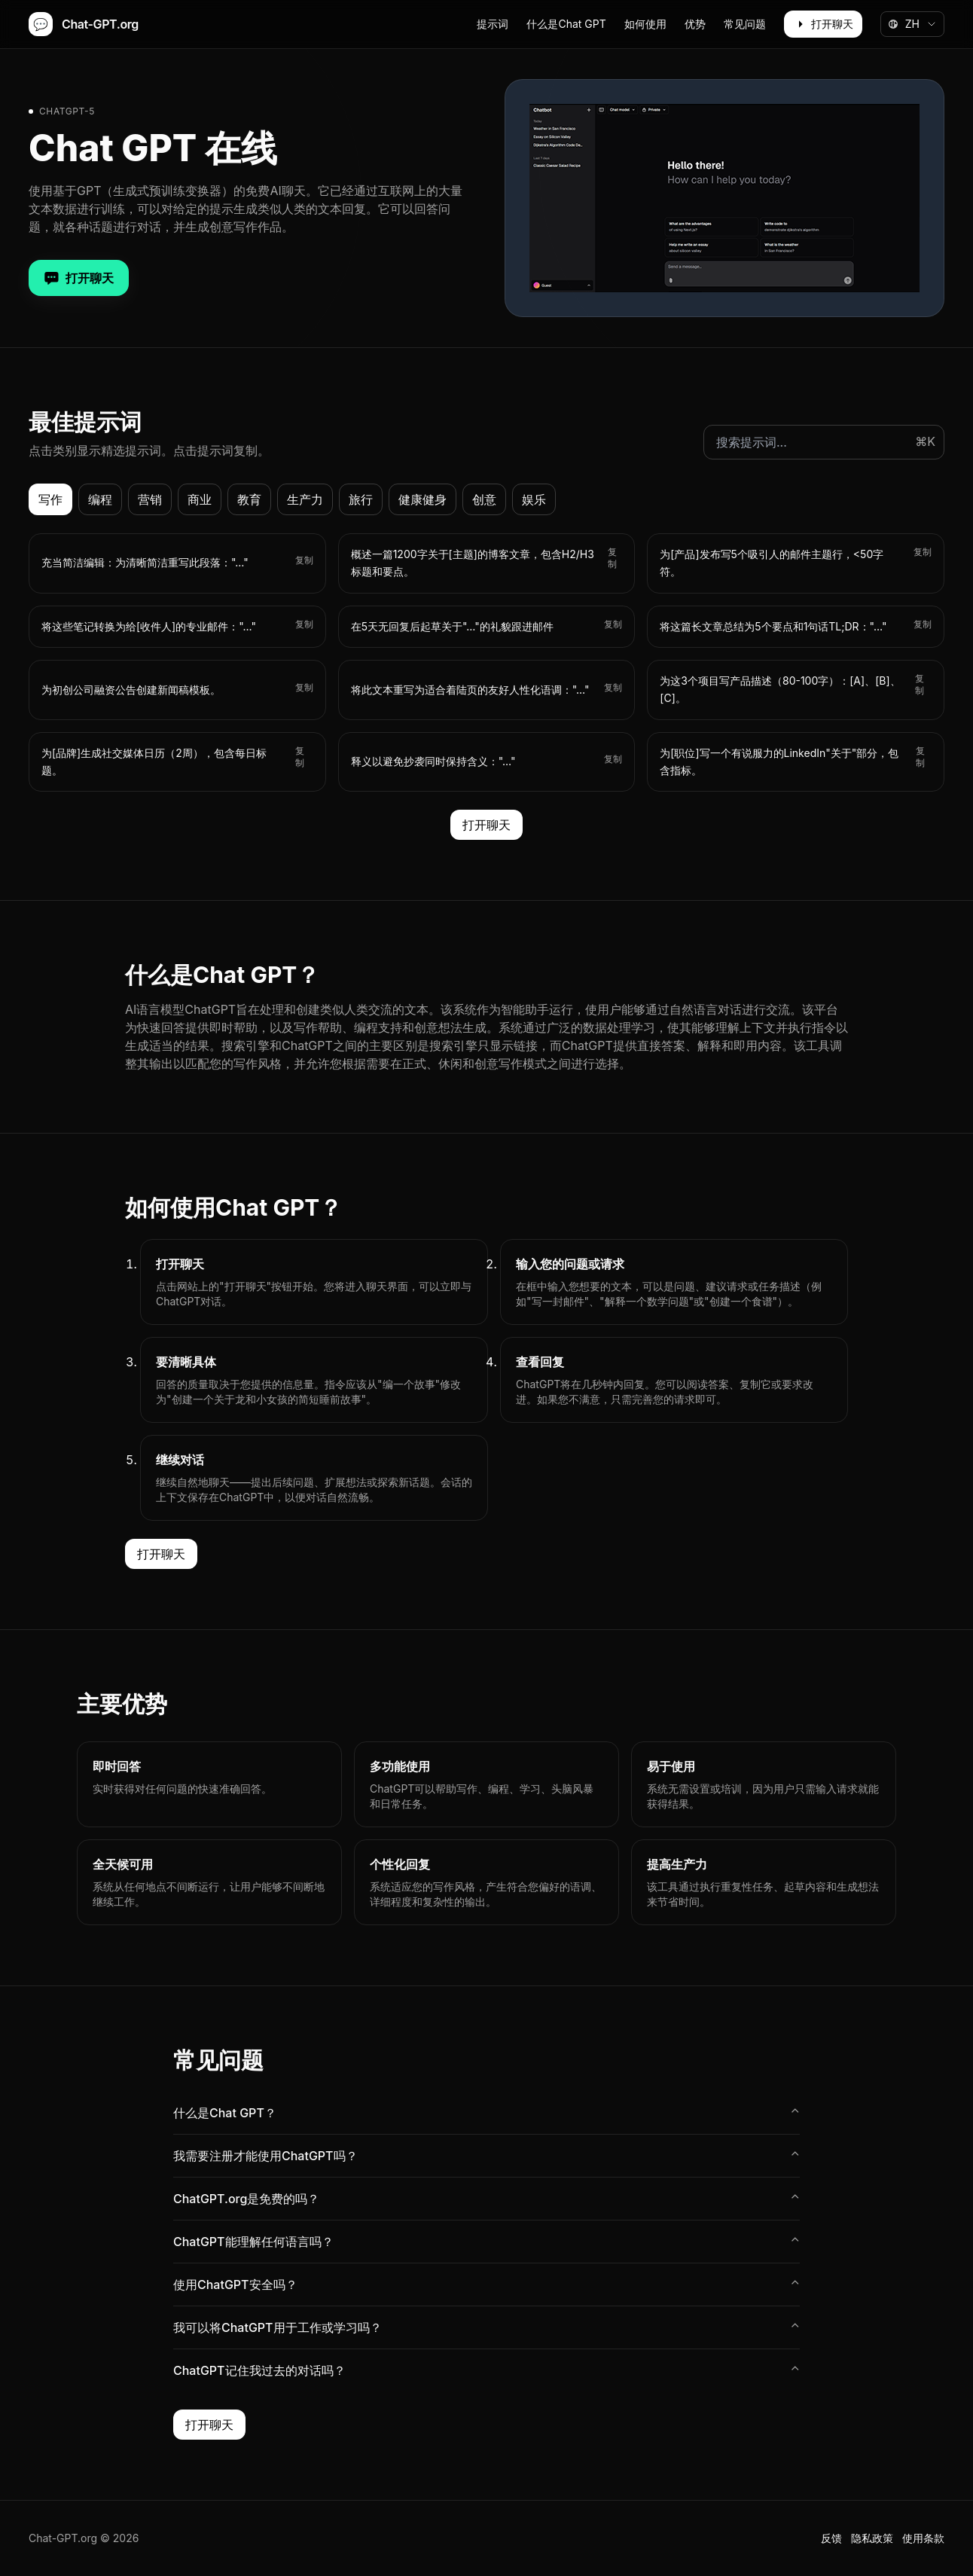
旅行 (361, 499)
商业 (200, 499)
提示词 (492, 23)
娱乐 (534, 499)
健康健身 (422, 499)
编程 (100, 499)
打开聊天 (823, 23)
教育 (249, 499)
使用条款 (923, 2538)
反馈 (831, 2538)
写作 (50, 499)
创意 (484, 499)
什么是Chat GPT (565, 23)
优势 (695, 23)
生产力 (305, 499)
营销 (150, 499)
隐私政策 (872, 2538)
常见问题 (745, 23)
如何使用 (645, 23)
